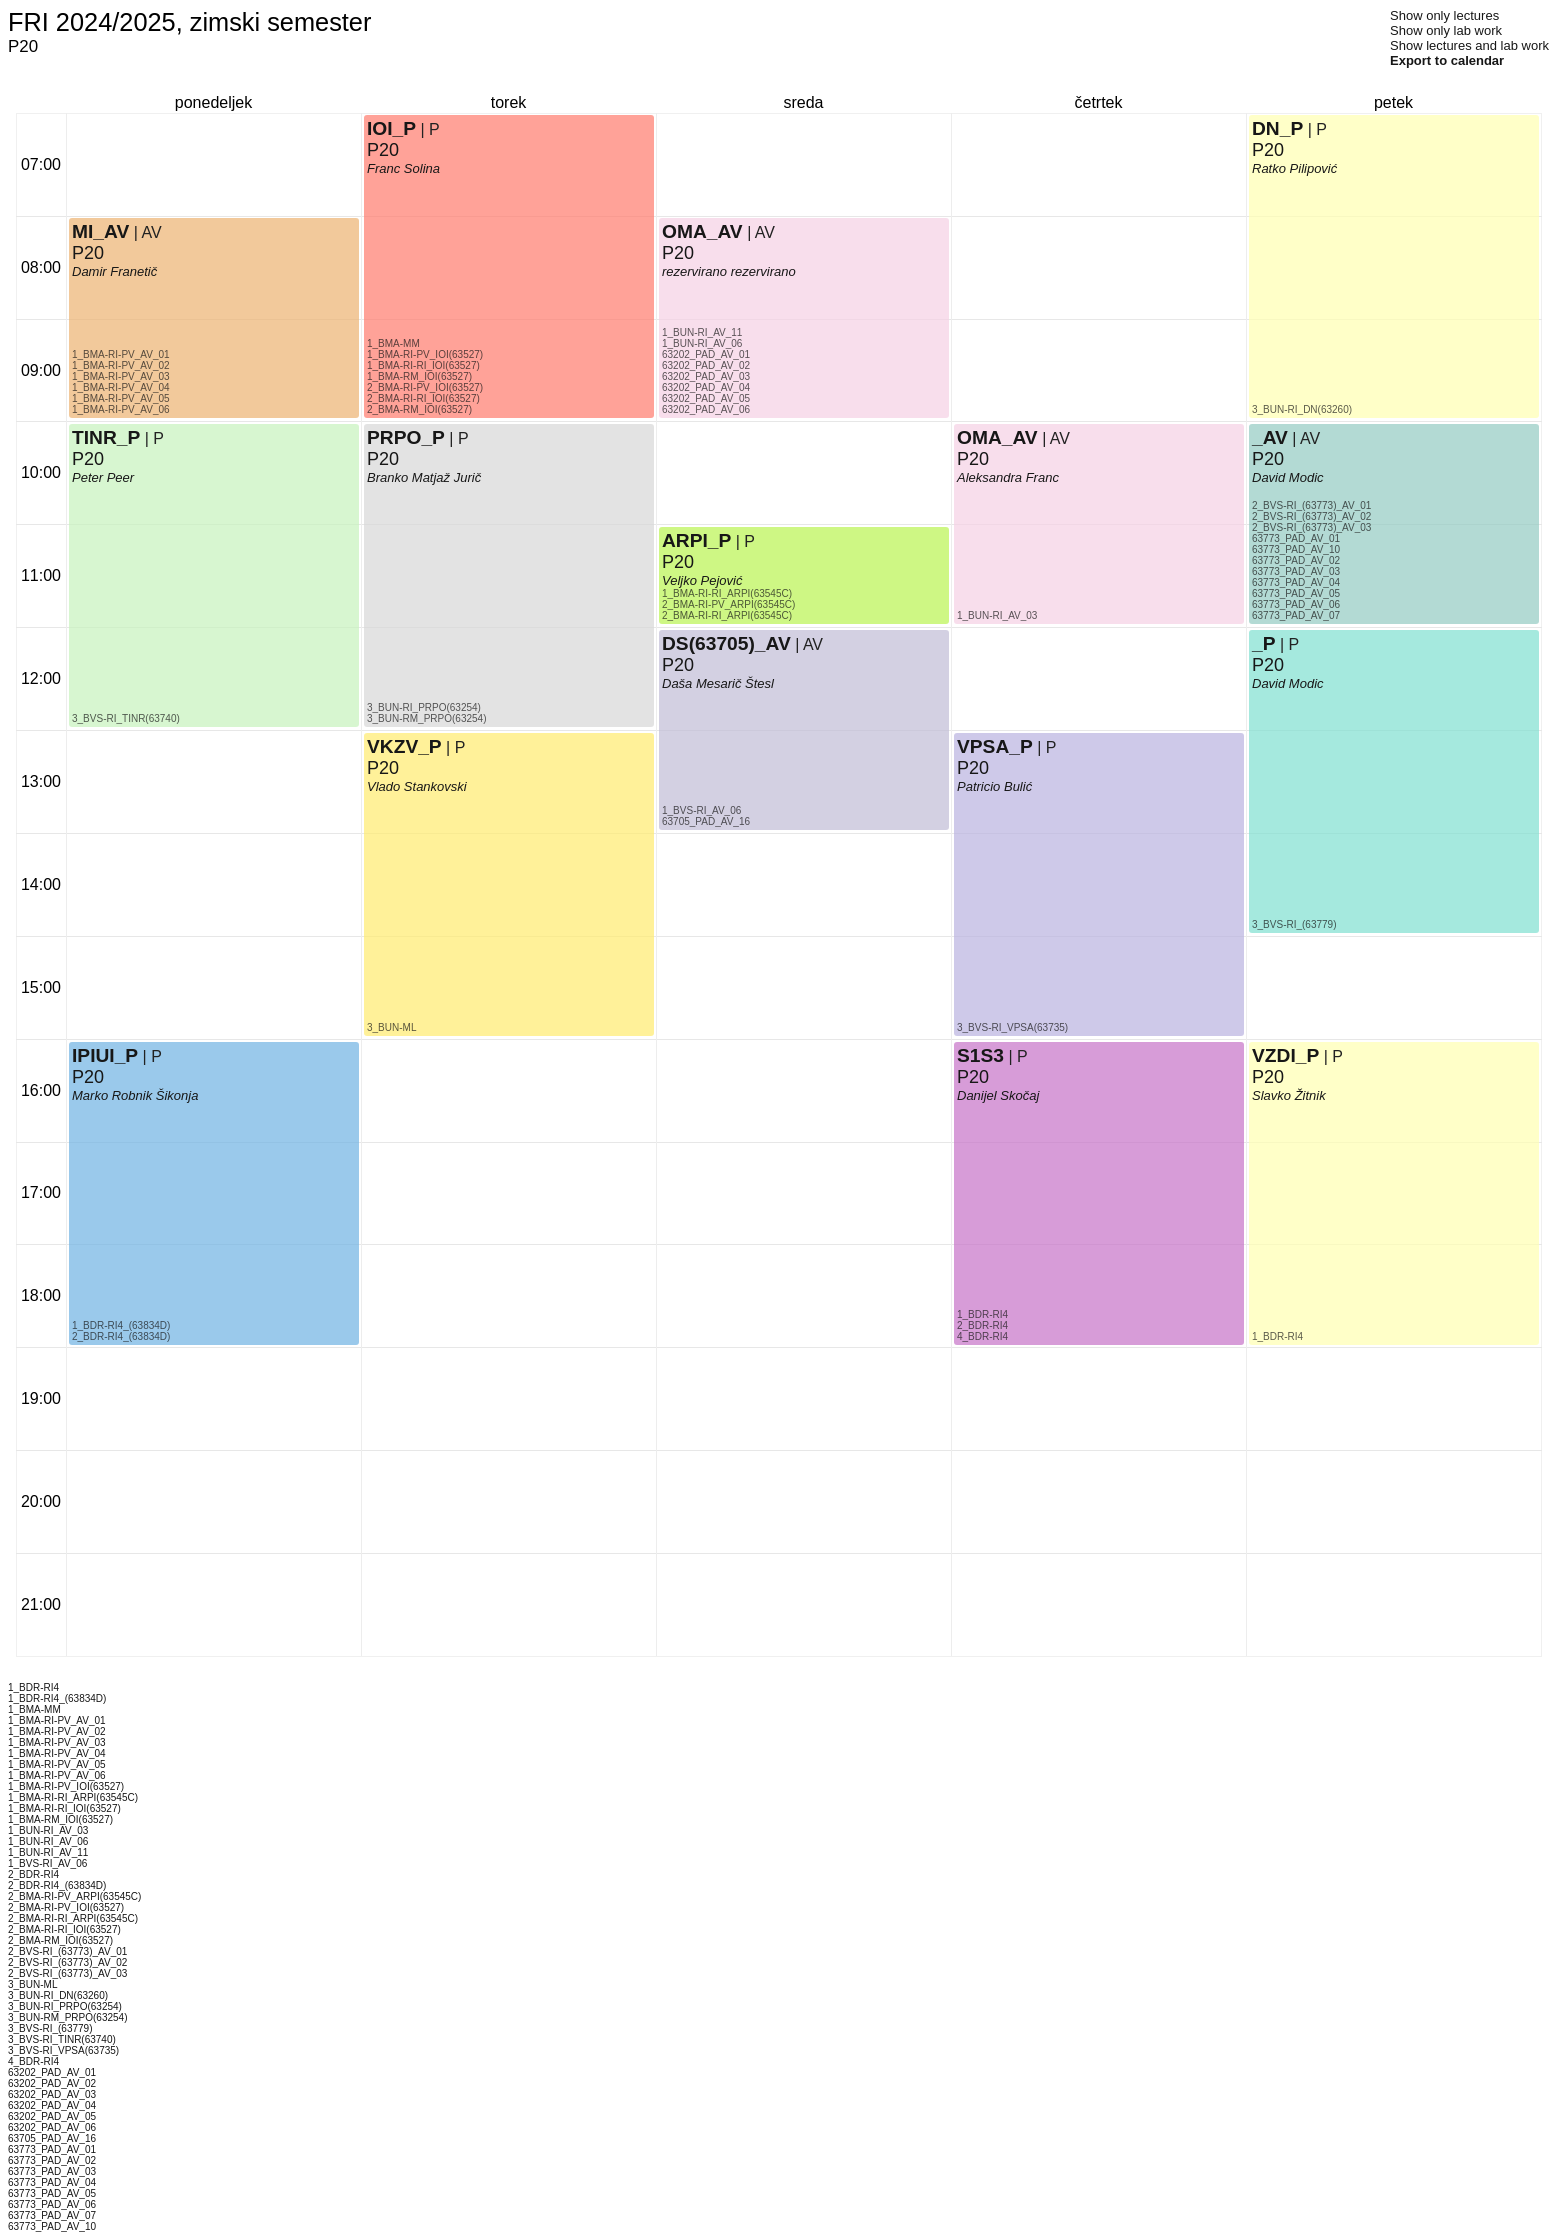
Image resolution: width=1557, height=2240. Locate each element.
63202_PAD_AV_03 (706, 376)
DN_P (1277, 128)
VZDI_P (1285, 1055)
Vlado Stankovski (417, 786)
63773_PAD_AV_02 (1296, 560)
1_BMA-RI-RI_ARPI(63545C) (727, 593)
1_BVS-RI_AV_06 (701, 810)
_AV (1270, 437)
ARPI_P (696, 540)
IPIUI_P (105, 1055)
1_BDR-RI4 (982, 1314)
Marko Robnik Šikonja (135, 1095)
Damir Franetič (114, 271)
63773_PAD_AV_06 (1296, 604)
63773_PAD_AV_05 (1296, 593)
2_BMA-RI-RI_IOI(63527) (423, 398)
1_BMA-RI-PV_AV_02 (121, 365)
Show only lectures (1444, 15)
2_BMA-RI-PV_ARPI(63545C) (728, 604)
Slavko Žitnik (1289, 1095)
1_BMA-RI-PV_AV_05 (121, 398)
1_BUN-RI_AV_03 (997, 615)
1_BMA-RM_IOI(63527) (419, 376)
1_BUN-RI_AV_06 (702, 343)
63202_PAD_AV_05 (706, 398)
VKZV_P (404, 746)
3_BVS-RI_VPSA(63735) (1012, 1027)
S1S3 (980, 1055)
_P (1263, 643)
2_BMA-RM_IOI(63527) (419, 409)
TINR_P (106, 437)
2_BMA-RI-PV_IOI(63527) (425, 387)
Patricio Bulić (994, 786)
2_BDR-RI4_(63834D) (121, 1336)
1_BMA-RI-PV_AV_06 (121, 409)
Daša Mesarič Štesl (718, 683)
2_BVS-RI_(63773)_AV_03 (1311, 527)
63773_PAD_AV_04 (1296, 582)
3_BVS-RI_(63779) (1294, 924)
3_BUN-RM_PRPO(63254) (427, 718)
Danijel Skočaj (998, 1095)
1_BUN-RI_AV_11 (702, 332)
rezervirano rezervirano (729, 271)
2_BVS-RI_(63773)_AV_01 (1311, 505)
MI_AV (100, 231)
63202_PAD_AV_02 (706, 365)
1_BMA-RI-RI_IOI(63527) (423, 365)
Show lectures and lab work (1469, 45)
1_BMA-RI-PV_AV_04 (121, 387)
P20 (88, 1077)
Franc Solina (403, 168)
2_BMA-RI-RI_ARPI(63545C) (727, 615)
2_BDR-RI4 (982, 1325)
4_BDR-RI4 (982, 1336)
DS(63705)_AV (726, 643)
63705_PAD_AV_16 (706, 821)
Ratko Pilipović (1294, 168)
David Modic (1288, 683)
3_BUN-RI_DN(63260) (1302, 409)
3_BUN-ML (391, 1027)
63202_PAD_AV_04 (706, 387)
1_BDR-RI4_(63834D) (121, 1325)
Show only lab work (1446, 30)
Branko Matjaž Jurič (424, 477)
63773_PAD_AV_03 (1296, 571)
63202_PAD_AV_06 (706, 409)
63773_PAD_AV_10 (1296, 549)
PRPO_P (406, 437)
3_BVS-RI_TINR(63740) (126, 718)
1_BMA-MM (393, 343)
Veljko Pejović (702, 580)
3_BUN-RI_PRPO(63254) (424, 707)
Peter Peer (103, 477)
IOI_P (391, 128)
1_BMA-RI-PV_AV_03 (121, 376)
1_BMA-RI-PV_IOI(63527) (425, 354)
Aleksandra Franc (1008, 477)
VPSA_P (995, 746)
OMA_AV (702, 231)
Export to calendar (1447, 60)
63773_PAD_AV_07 (1296, 615)
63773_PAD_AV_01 (1296, 538)
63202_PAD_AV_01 (706, 354)
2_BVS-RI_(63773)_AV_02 (1311, 516)
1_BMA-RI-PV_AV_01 (121, 354)
